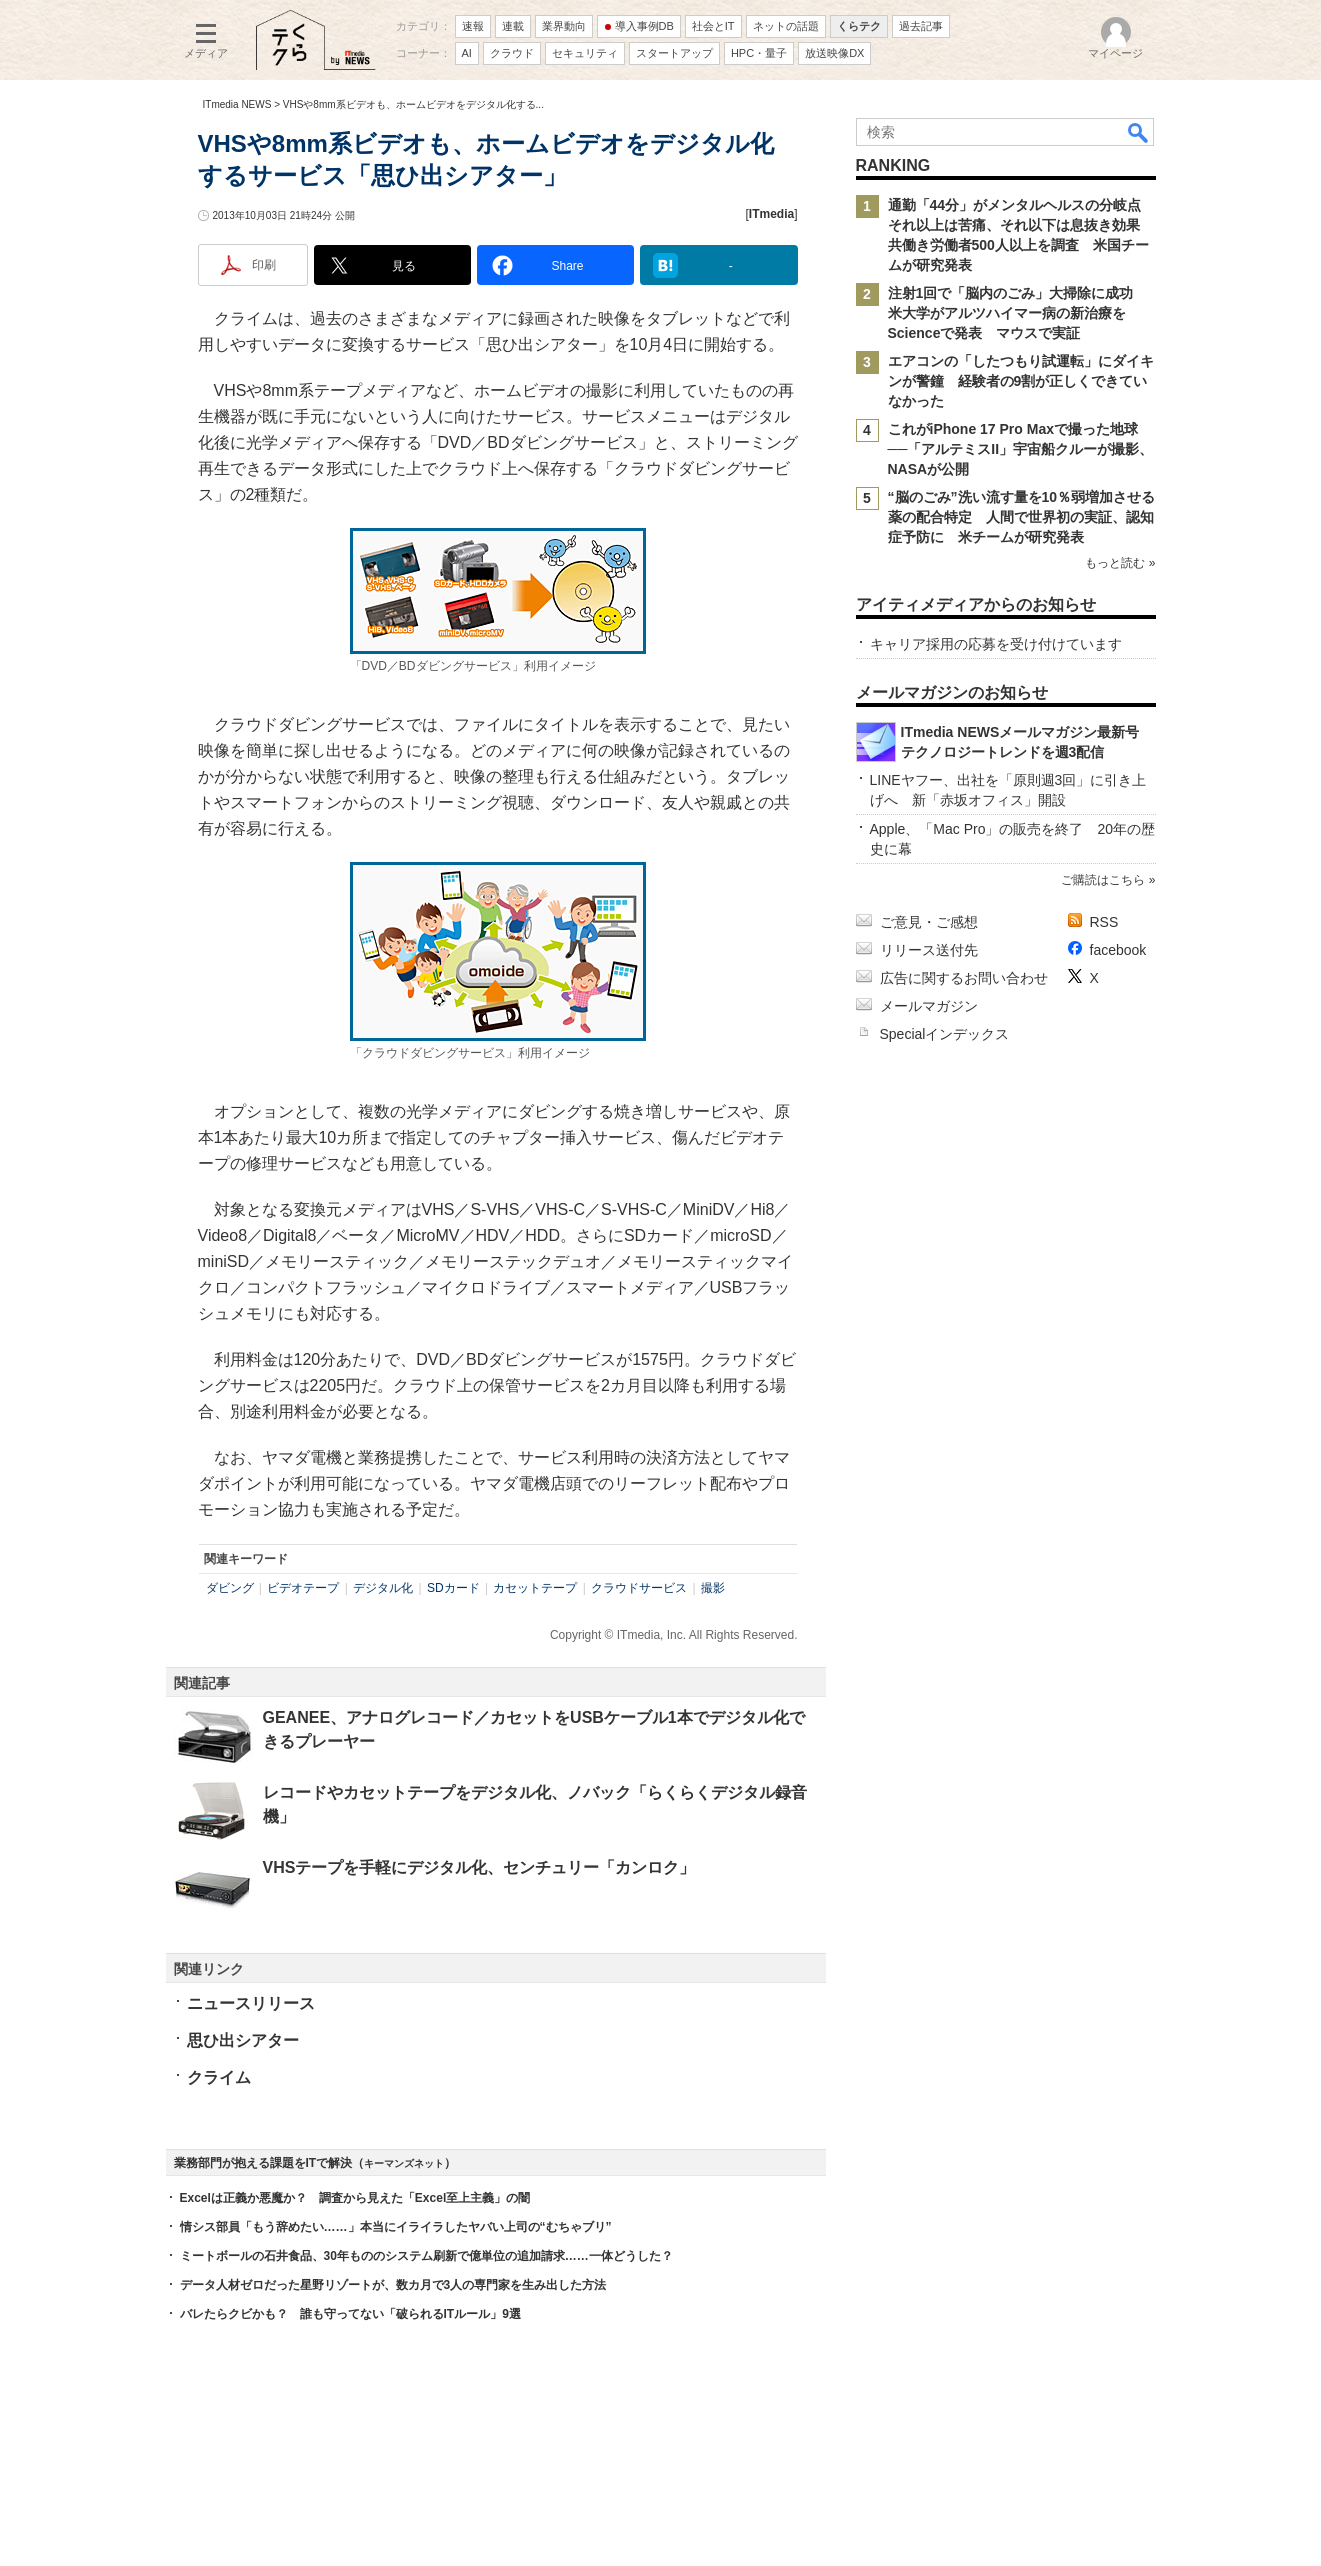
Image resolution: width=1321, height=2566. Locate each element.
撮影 (713, 1588)
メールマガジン (929, 1006)
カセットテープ (535, 1588)
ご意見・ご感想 (929, 922)
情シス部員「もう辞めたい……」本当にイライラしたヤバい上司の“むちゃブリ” (396, 2227)
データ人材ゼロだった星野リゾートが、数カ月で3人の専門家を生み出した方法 (393, 2285)
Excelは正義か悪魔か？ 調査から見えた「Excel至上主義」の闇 (355, 2198)
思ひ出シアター (243, 2040)
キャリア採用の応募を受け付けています (996, 644)
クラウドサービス (639, 1588)
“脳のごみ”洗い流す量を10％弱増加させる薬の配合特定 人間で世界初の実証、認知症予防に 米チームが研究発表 (1022, 517)
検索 (1139, 132)
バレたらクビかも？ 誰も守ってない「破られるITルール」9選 (350, 2314)
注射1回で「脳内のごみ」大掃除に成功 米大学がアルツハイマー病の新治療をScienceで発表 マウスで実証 (1018, 313)
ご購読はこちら (1103, 880)
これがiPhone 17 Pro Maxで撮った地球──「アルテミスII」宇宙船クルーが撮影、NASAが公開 (1021, 449)
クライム (219, 2077)
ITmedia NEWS (237, 104)
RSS (1104, 922)
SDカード (453, 1588)
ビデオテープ (303, 1588)
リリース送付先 (929, 950)
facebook (1118, 950)
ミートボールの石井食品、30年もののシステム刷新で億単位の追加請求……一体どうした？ (426, 2256)
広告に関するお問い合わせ (964, 978)
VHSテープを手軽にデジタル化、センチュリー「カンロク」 (479, 1867)
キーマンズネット (404, 2163)
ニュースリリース (251, 2003)
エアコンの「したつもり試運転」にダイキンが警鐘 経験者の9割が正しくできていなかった (1021, 381)
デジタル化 (383, 1588)
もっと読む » (1120, 563)
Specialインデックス (945, 1034)
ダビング (230, 1588)
